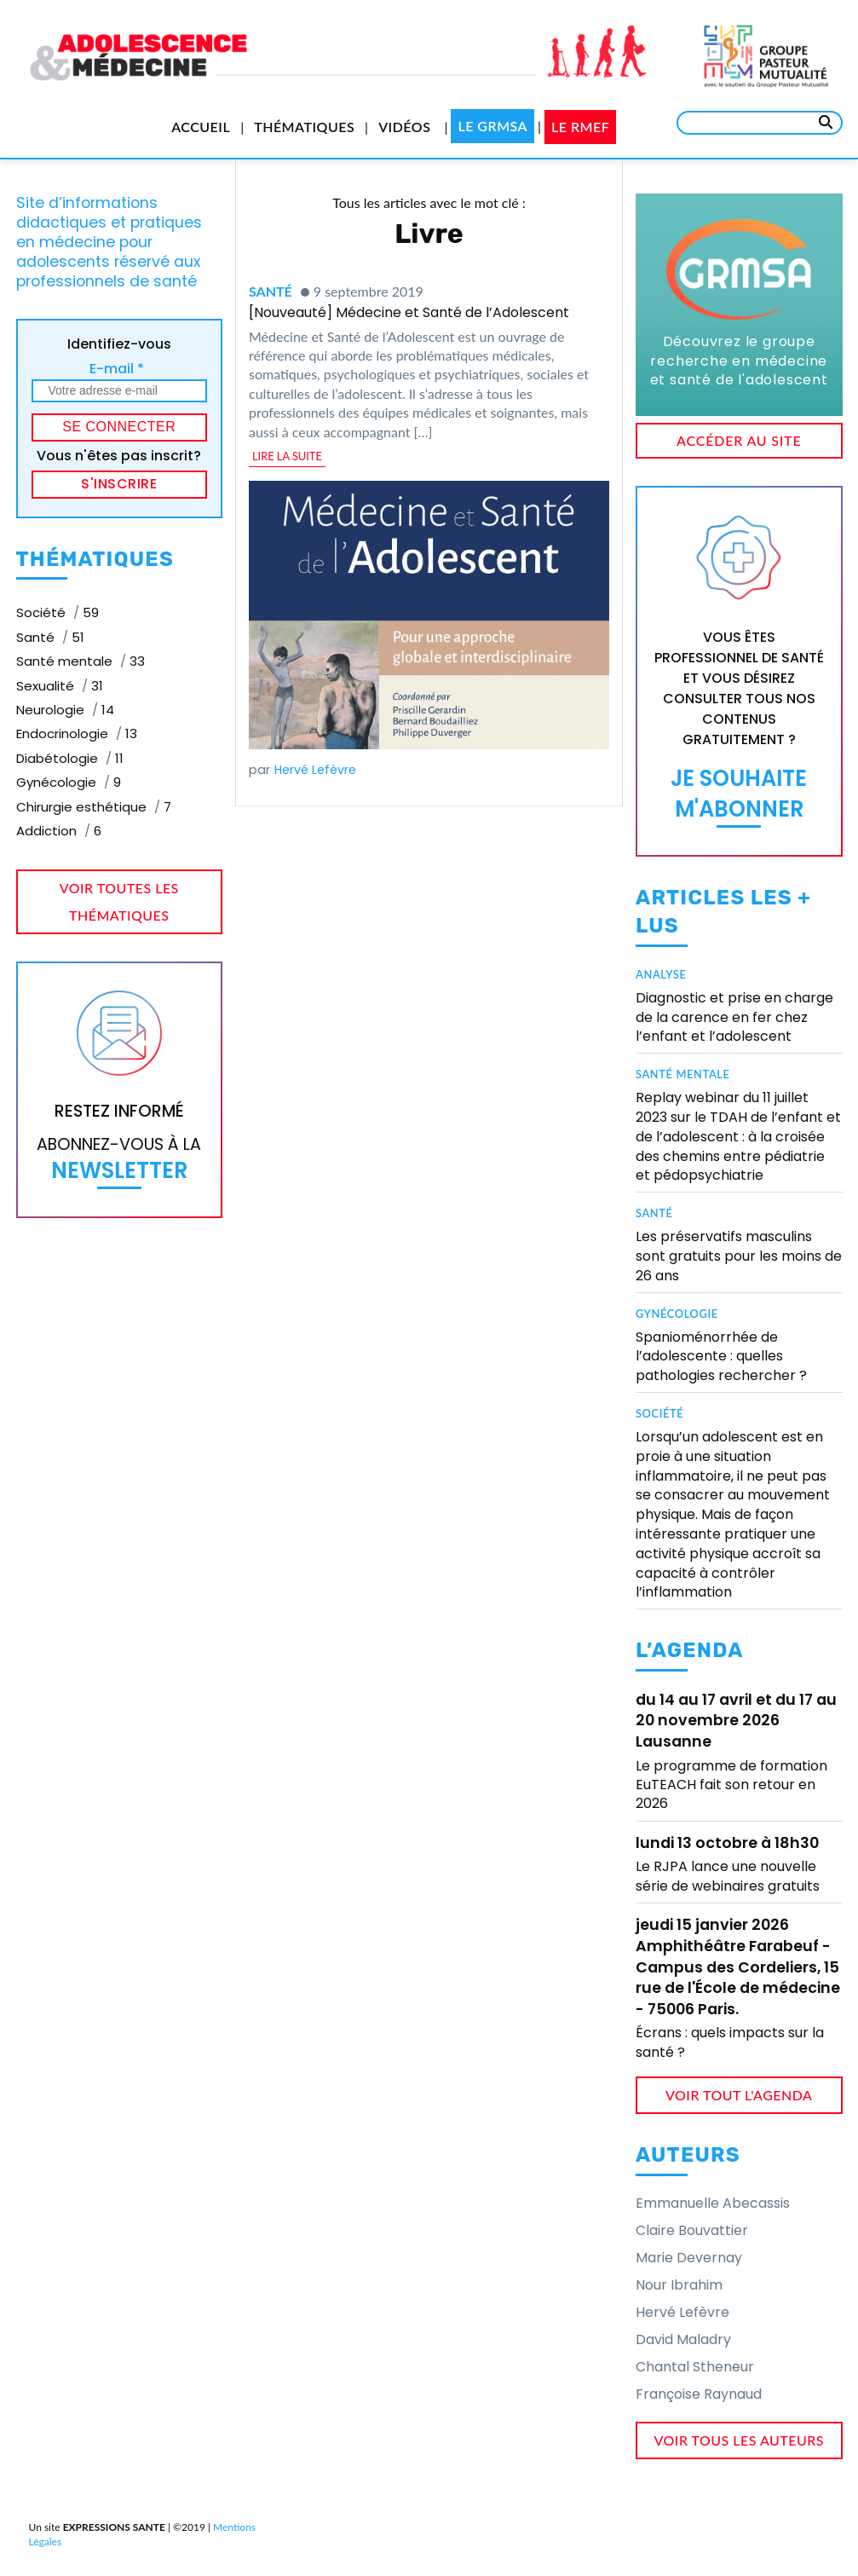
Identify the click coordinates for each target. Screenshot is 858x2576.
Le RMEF (580, 126)
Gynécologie (677, 1313)
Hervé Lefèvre (315, 769)
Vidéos (404, 126)
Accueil (200, 126)
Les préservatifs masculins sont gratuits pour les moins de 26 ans (739, 1256)
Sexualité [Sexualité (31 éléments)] (59, 686)
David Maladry (683, 2339)
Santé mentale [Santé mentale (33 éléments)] (80, 661)
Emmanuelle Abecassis (713, 2203)
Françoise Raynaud (699, 2394)
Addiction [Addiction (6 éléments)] (58, 831)
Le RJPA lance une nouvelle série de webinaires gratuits (728, 1876)
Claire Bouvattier (692, 2230)
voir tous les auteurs (739, 2440)
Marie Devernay (689, 2257)
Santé (270, 291)
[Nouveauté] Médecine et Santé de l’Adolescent (409, 312)
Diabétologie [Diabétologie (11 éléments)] (70, 758)
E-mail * (116, 368)
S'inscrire (119, 484)
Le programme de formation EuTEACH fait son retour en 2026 (731, 1785)
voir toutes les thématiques (119, 901)
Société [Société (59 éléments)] (57, 612)
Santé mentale (683, 1074)
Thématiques (304, 126)
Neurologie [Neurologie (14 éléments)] (65, 710)
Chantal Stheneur (695, 2367)
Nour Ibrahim (679, 2285)
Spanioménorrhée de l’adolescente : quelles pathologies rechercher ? (721, 1356)
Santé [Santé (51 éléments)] (50, 637)
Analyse (661, 974)
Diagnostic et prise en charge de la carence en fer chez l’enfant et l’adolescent (734, 1017)
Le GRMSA (492, 126)
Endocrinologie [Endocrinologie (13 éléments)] (76, 733)
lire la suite (287, 456)
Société (659, 1413)
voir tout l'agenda (738, 2095)
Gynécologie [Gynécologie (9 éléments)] (68, 782)
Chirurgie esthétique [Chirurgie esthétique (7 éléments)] (93, 807)
